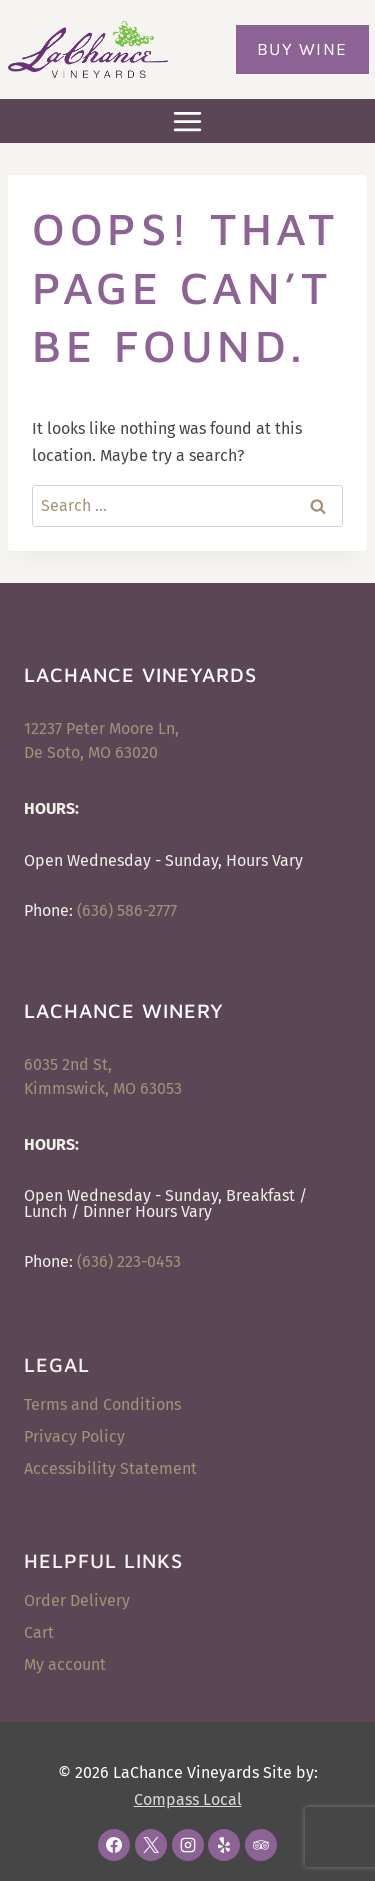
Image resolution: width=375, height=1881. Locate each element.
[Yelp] (224, 1845)
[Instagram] (188, 1845)
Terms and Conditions (102, 1404)
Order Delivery (77, 1600)
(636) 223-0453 (129, 1261)
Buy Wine (302, 49)
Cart (39, 1632)
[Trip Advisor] (261, 1845)
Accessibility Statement (110, 1468)
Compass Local (188, 1799)
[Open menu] (188, 121)
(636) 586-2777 (127, 910)
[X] (151, 1845)
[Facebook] (114, 1845)
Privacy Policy (74, 1436)
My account (65, 1664)
